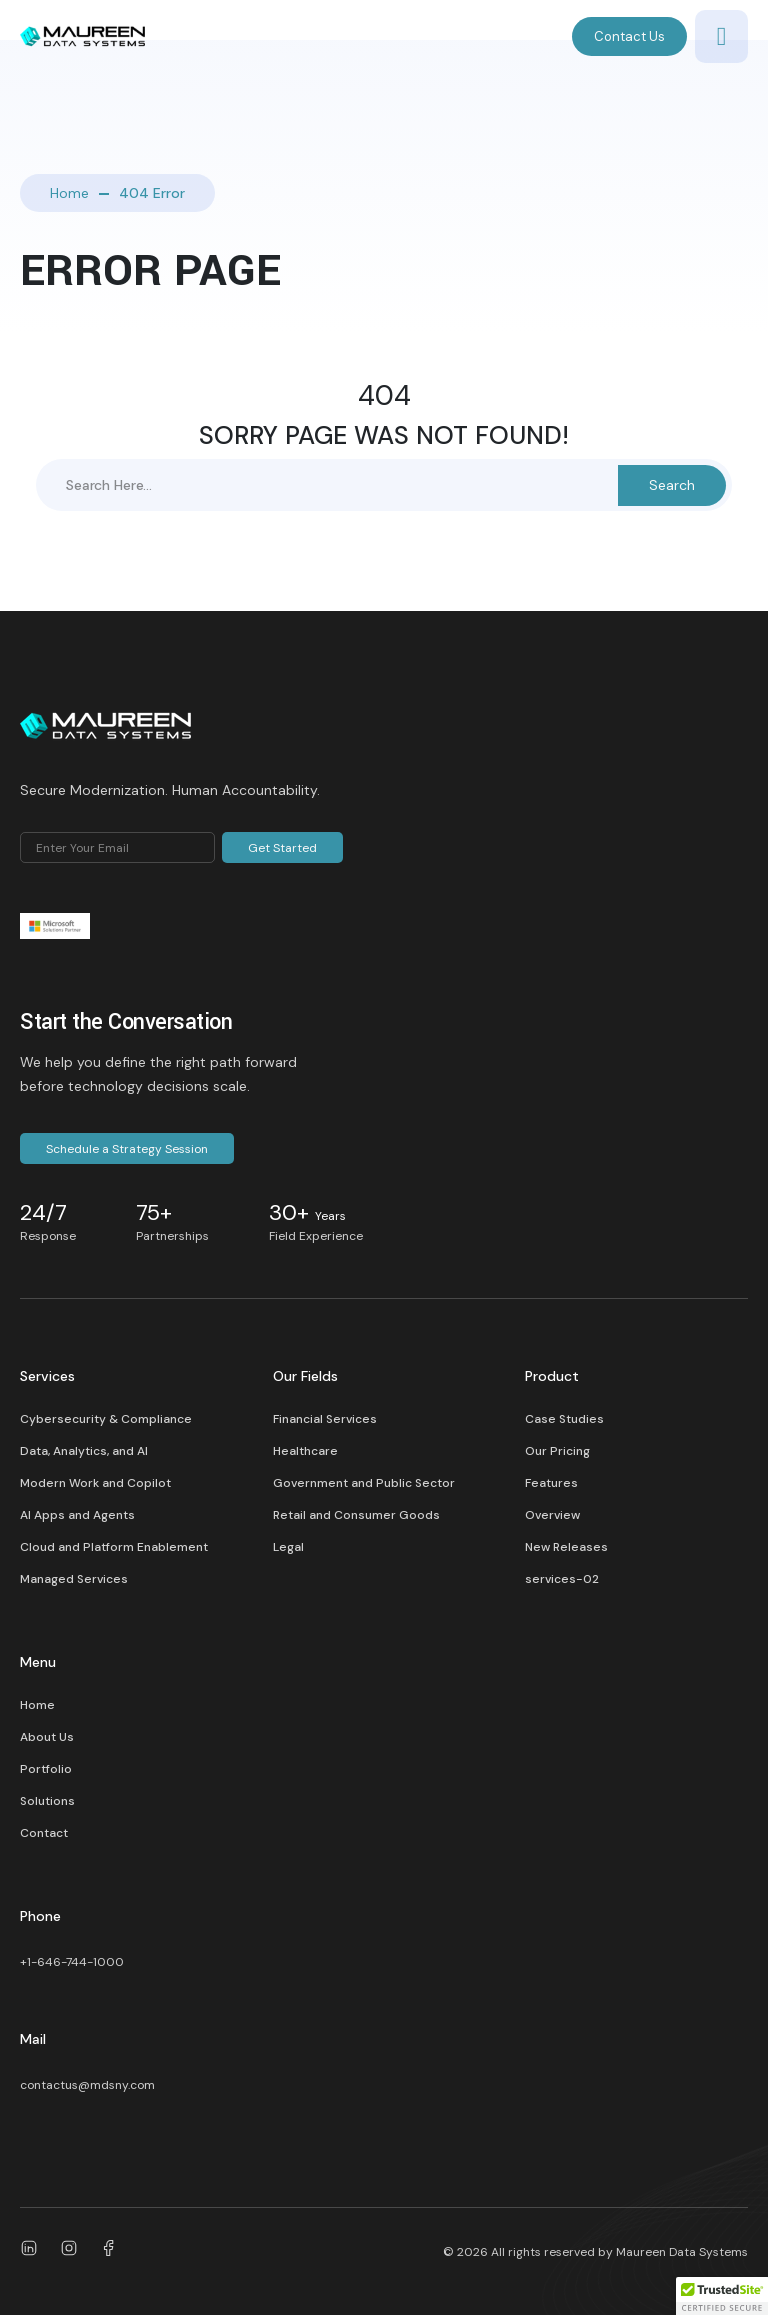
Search (672, 485)
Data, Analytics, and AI (84, 1451)
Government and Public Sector (364, 1483)
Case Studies (564, 1419)
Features (551, 1483)
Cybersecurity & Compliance (106, 1419)
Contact (44, 1833)
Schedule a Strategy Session (127, 1149)
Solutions (47, 1801)
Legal (288, 1547)
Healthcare (305, 1451)
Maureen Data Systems (682, 2252)
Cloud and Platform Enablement (114, 1547)
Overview (552, 1515)
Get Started (282, 848)
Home (69, 193)
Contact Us (629, 36)
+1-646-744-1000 (72, 1962)
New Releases (566, 1547)
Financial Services (325, 1419)
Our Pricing (557, 1451)
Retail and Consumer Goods (356, 1515)
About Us (47, 1737)
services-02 (562, 1579)
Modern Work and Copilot (95, 1483)
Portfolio (46, 1769)
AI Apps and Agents (77, 1515)
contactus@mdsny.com (87, 2085)
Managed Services (74, 1579)
